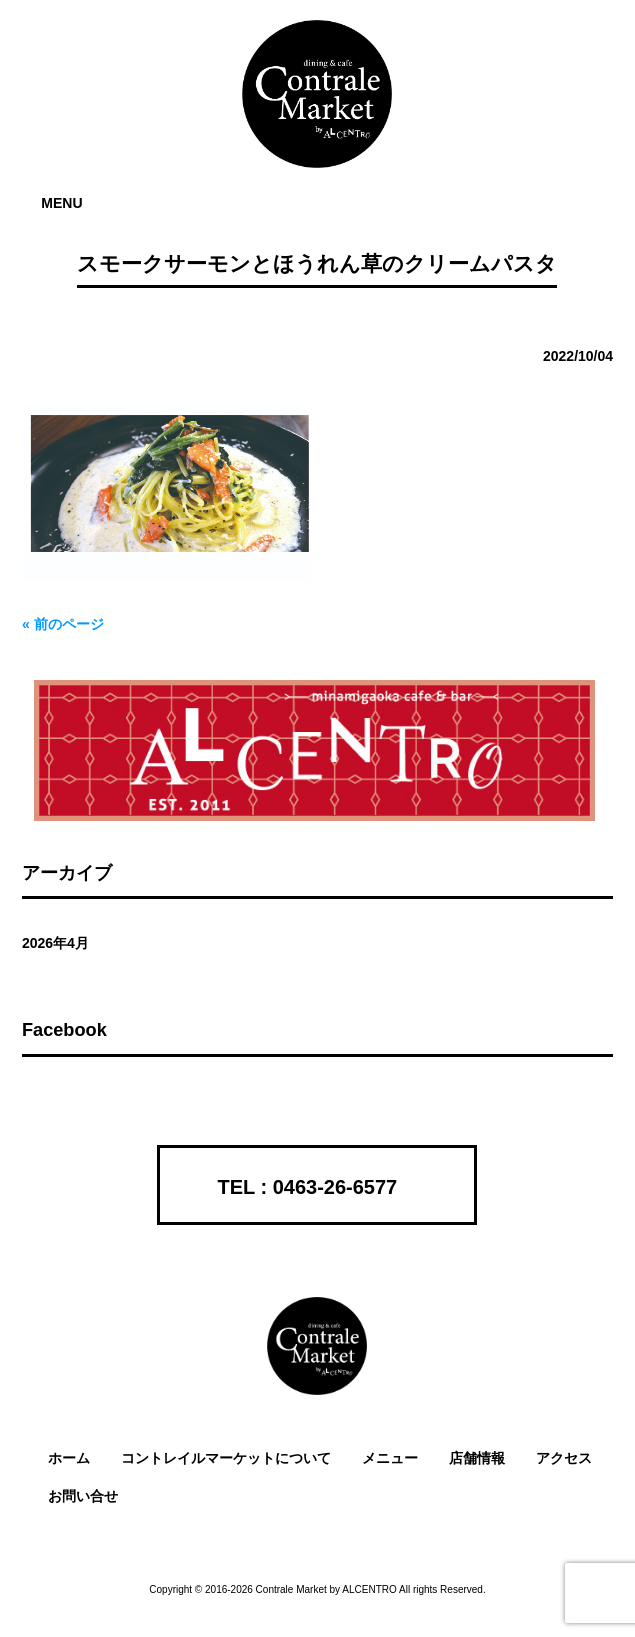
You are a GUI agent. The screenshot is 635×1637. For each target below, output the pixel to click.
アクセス (564, 1458)
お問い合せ (83, 1496)
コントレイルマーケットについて (226, 1458)
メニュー (390, 1458)
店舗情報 (477, 1458)
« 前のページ (63, 624)
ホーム (69, 1458)
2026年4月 (55, 943)
